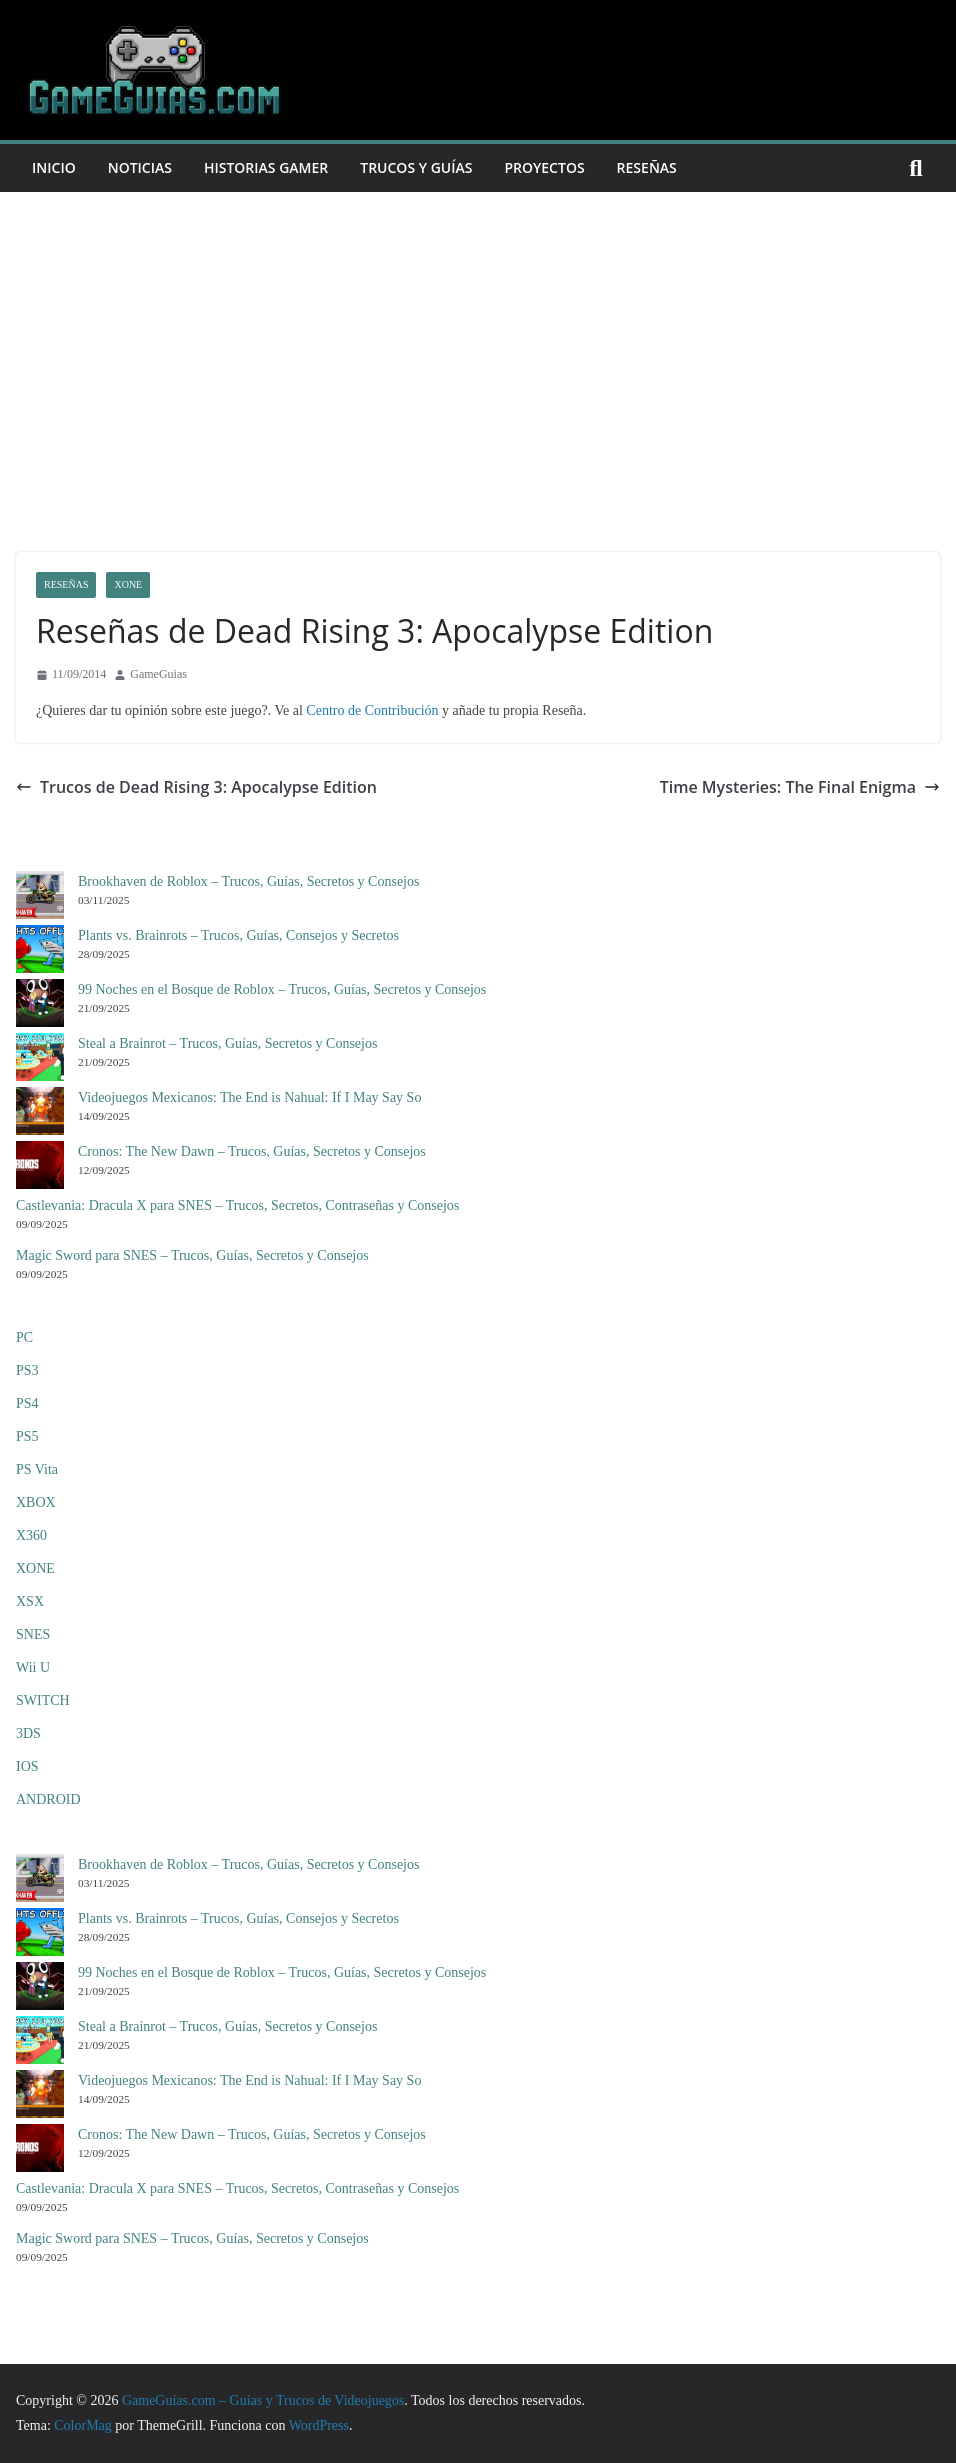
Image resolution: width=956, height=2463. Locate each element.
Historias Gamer (280, 167)
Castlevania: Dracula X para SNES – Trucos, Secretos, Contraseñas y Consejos (237, 1205)
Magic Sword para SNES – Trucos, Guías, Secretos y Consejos (192, 1255)
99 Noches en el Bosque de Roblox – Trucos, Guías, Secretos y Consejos (282, 989)
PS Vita (37, 1469)
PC (24, 1337)
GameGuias (158, 674)
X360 (31, 1535)
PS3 (27, 1370)
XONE (128, 584)
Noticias (145, 167)
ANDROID (48, 1799)
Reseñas (681, 167)
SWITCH (43, 1700)
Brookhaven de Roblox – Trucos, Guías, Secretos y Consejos (248, 881)
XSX (30, 1601)
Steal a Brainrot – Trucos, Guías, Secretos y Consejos (227, 1043)
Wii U (33, 1667)
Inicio (55, 167)
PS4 (27, 1403)
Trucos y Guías (438, 167)
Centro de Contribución (372, 710)
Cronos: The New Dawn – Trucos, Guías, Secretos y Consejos (252, 1151)
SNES (33, 1634)
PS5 (27, 1436)
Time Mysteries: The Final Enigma (808, 786)
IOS (27, 1766)
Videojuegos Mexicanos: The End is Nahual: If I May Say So (249, 1097)
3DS (28, 1733)
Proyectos (573, 167)
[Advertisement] (478, 402)
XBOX (36, 1502)
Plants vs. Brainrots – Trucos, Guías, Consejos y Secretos (238, 935)
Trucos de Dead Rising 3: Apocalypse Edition (181, 786)
